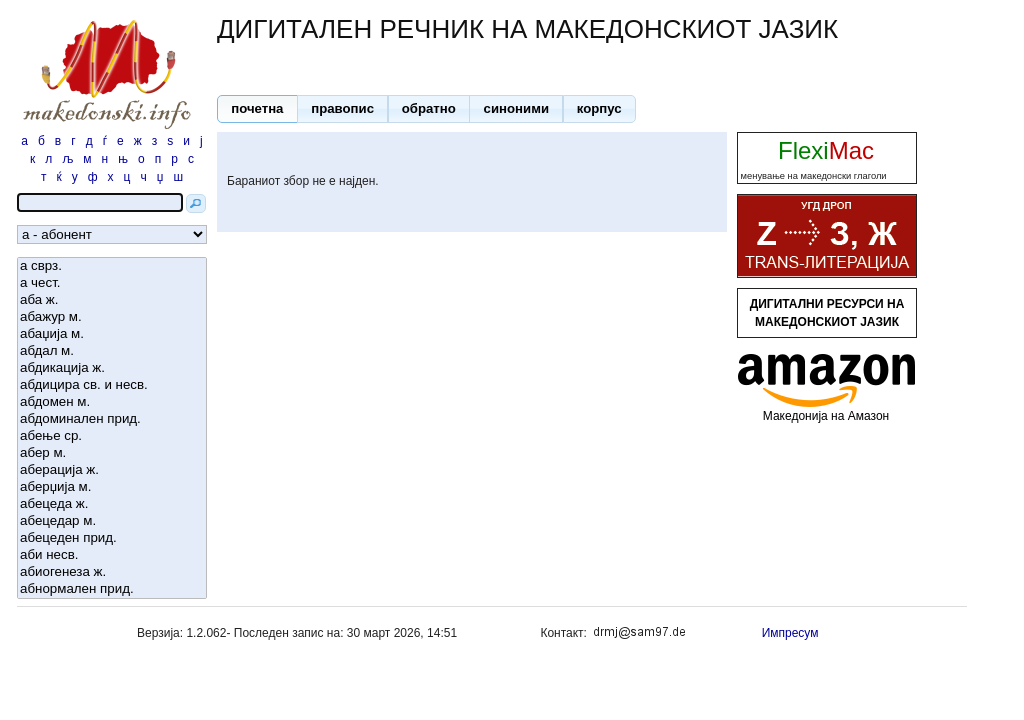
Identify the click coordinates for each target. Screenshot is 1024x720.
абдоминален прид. (112, 419)
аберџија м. (112, 487)
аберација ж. (112, 470)
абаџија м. (112, 334)
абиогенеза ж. (112, 572)
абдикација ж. (112, 368)
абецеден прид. (112, 538)
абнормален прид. (112, 589)
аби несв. (112, 555)
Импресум (790, 633)
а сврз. (112, 266)
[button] (257, 109)
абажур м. (112, 317)
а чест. (112, 283)
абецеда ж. (112, 504)
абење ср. (112, 436)
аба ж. (112, 300)
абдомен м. (112, 402)
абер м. (112, 453)
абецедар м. (112, 521)
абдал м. (112, 351)
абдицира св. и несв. (112, 385)
